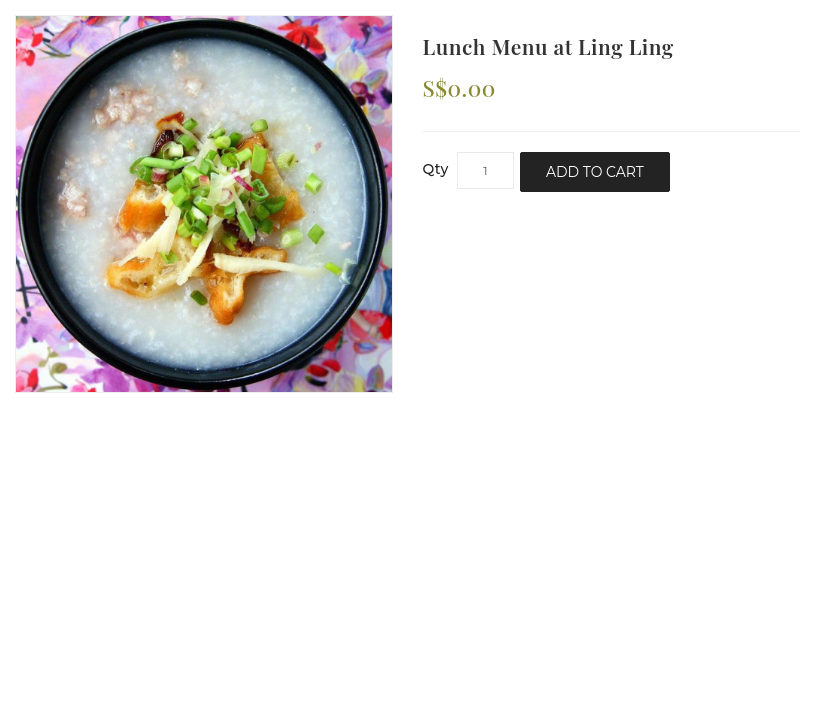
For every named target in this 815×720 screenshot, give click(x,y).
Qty (436, 169)
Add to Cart (595, 172)
